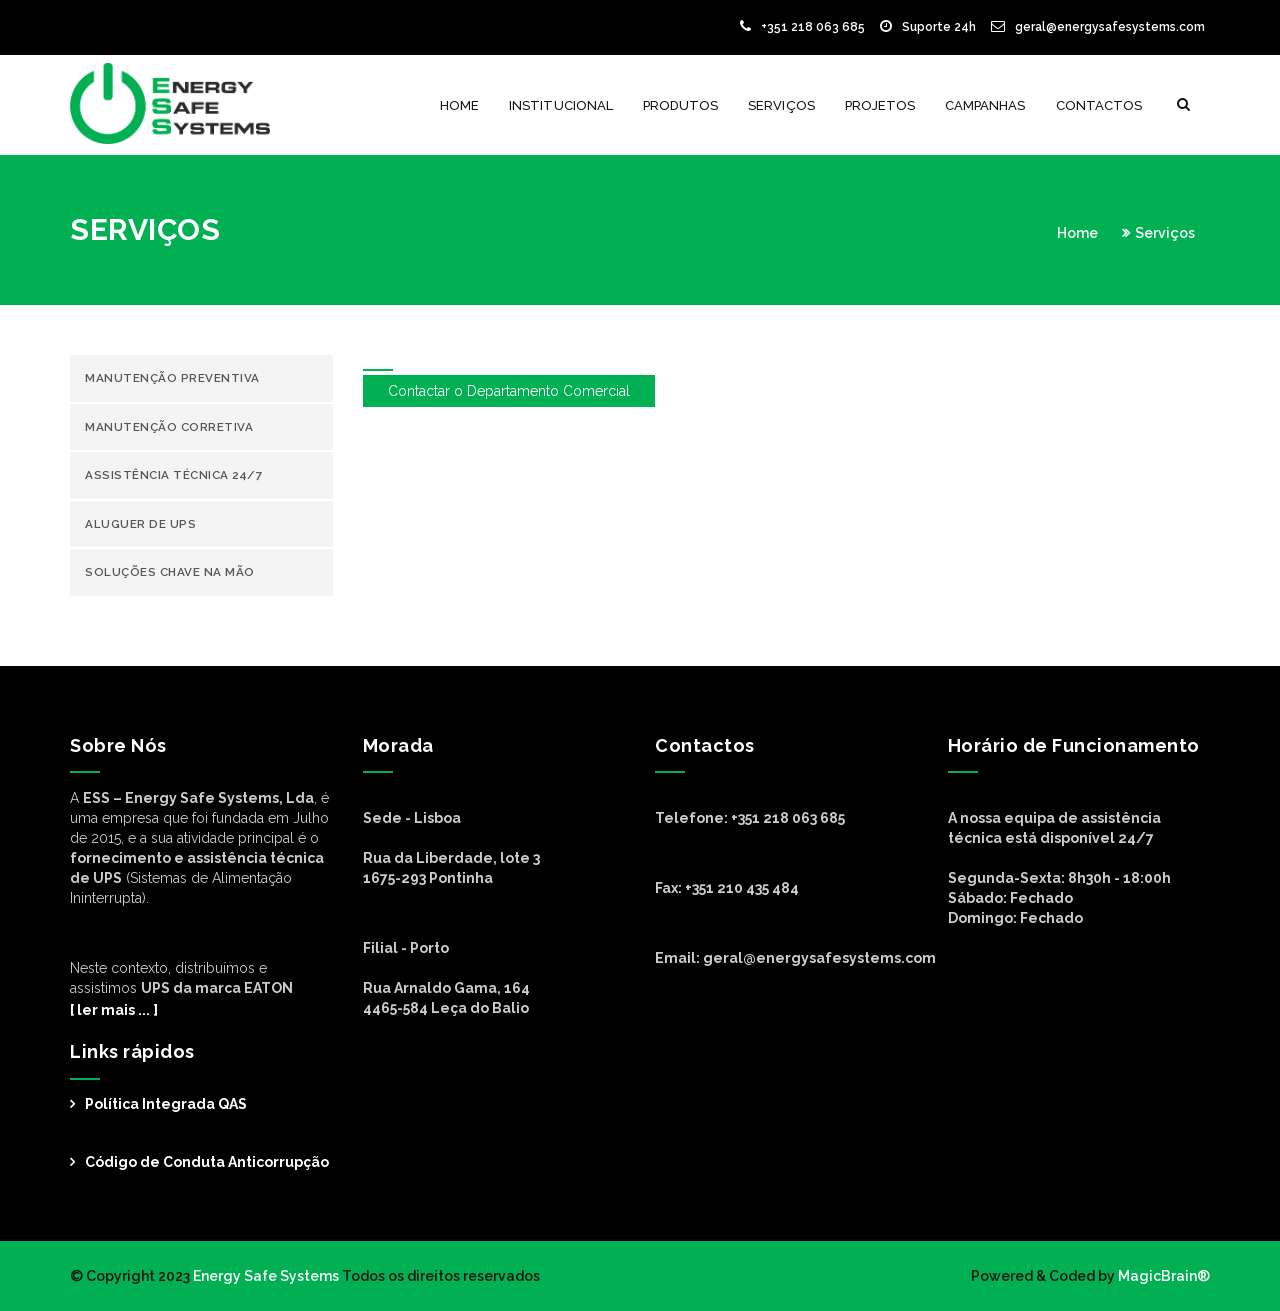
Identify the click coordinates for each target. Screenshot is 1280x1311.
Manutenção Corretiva (169, 427)
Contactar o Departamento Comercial (509, 391)
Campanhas (985, 105)
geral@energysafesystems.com (1098, 27)
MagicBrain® (1162, 1276)
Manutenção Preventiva (172, 378)
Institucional (561, 105)
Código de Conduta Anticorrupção (207, 1162)
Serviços (781, 105)
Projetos (880, 105)
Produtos (680, 105)
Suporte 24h (928, 27)
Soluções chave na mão (170, 572)
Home (459, 105)
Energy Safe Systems (266, 1276)
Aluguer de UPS (140, 524)
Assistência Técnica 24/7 (173, 475)
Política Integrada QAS (166, 1104)
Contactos (1099, 105)
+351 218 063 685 (802, 27)
